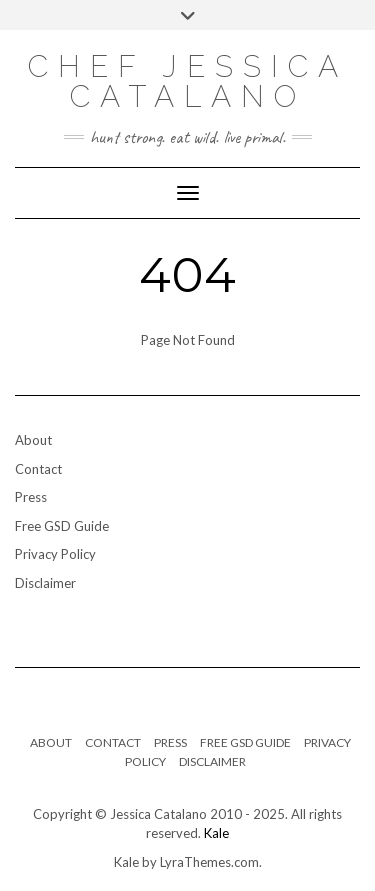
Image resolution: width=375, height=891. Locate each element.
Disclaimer (45, 583)
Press (31, 497)
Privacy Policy (55, 554)
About (33, 440)
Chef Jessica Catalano (188, 81)
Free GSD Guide (62, 526)
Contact (38, 469)
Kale (216, 833)
